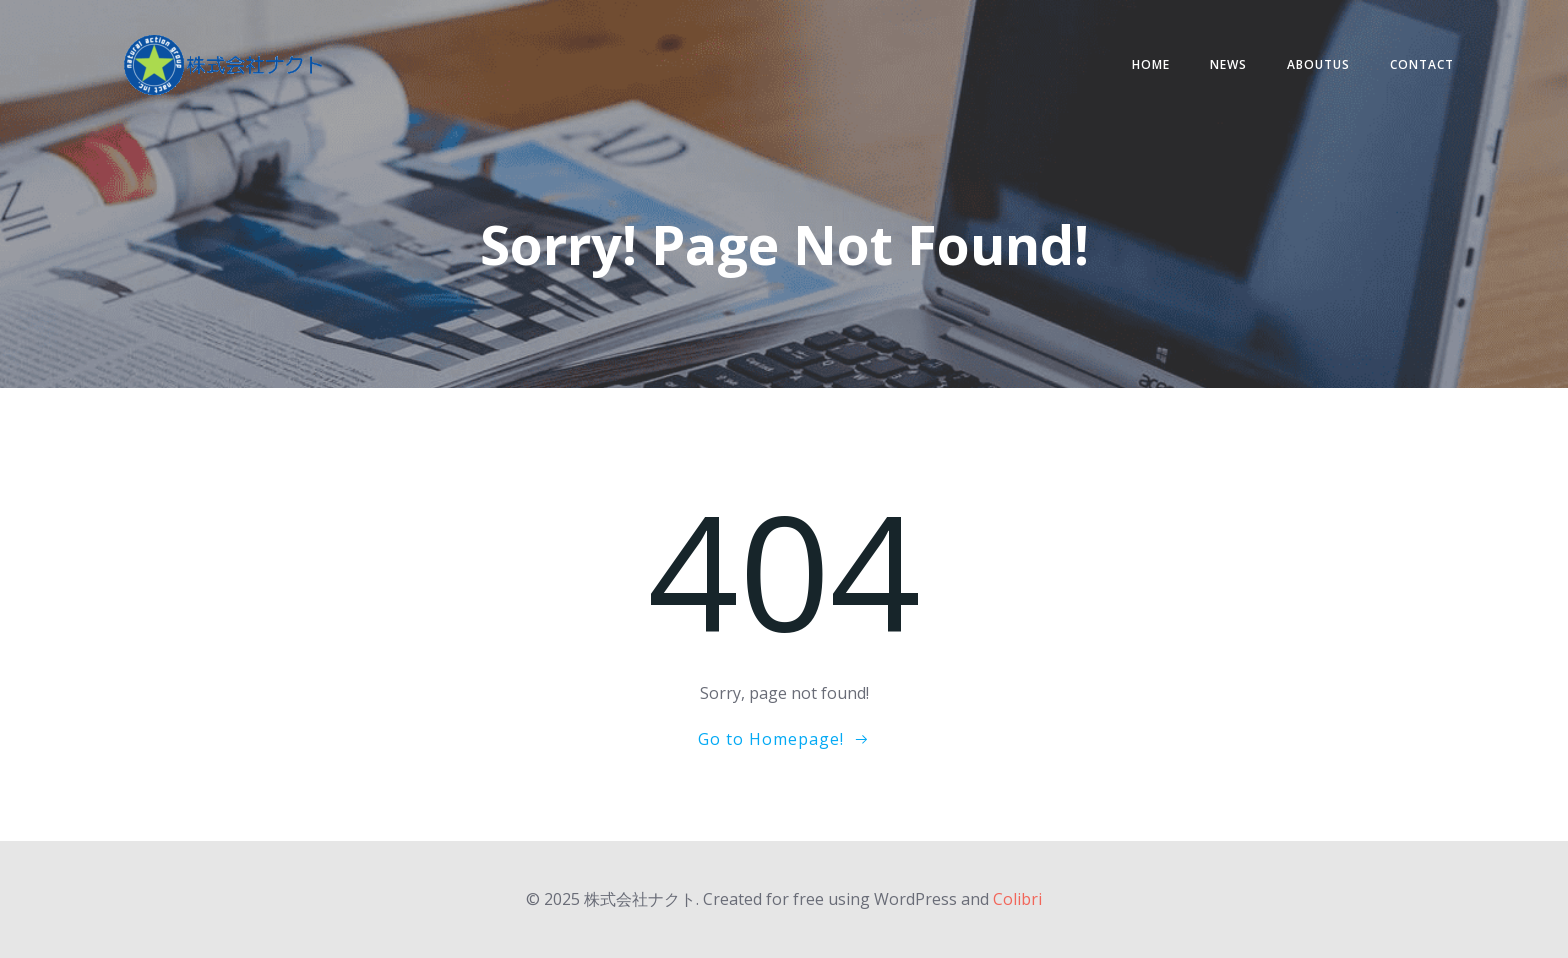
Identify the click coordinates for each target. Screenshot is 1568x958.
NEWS (1228, 64)
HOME (1151, 64)
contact (1422, 64)
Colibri (1017, 899)
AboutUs (1318, 64)
